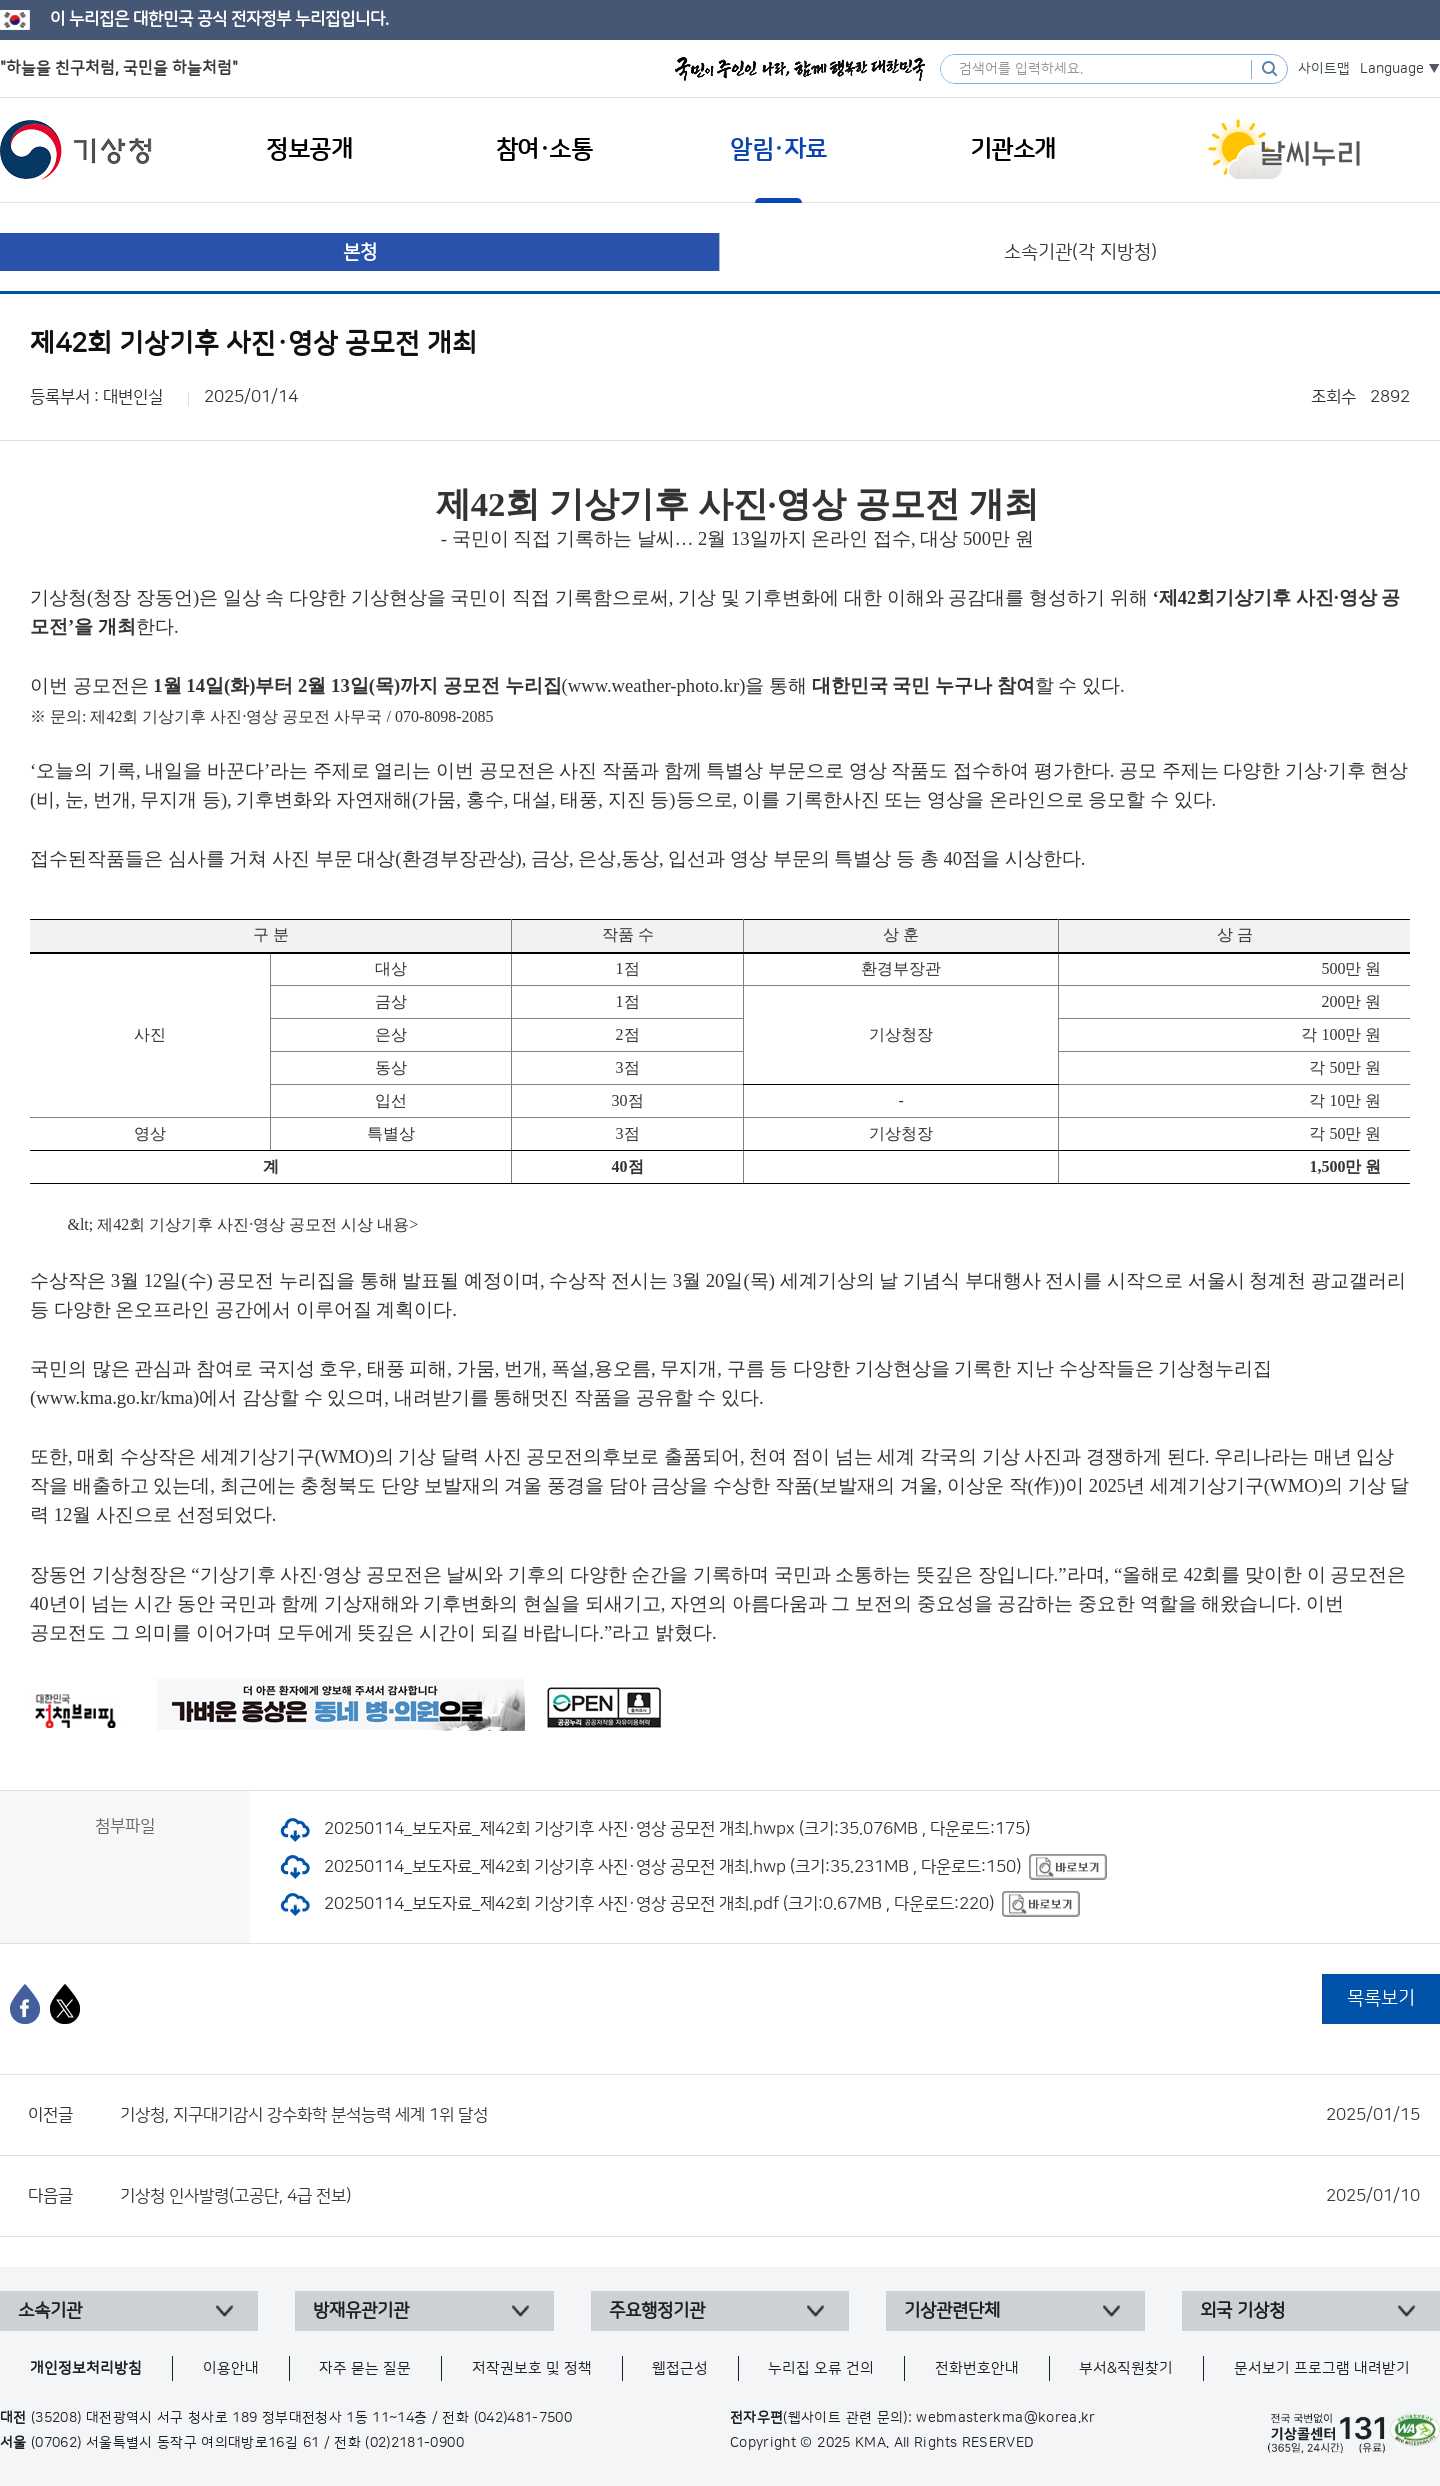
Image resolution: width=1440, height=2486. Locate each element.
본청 (360, 252)
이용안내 (231, 2368)
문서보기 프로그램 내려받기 (1322, 2368)
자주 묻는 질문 (365, 2368)
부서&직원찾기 (1126, 2368)
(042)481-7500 (523, 2418)
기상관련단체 (952, 2311)
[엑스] (65, 2004)
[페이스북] (25, 2004)
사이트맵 (1324, 69)
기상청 (76, 150)
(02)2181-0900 (414, 2443)
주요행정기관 (657, 2311)
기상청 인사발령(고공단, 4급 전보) (770, 2196)
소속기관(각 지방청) (1080, 252)
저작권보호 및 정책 (532, 2368)
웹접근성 (680, 2368)
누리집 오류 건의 (821, 2368)
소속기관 (50, 2311)
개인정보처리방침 (86, 2368)
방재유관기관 (361, 2311)
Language (1392, 69)
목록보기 (1381, 1998)
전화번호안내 (977, 2368)
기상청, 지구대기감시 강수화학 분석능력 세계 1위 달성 (770, 2115)
